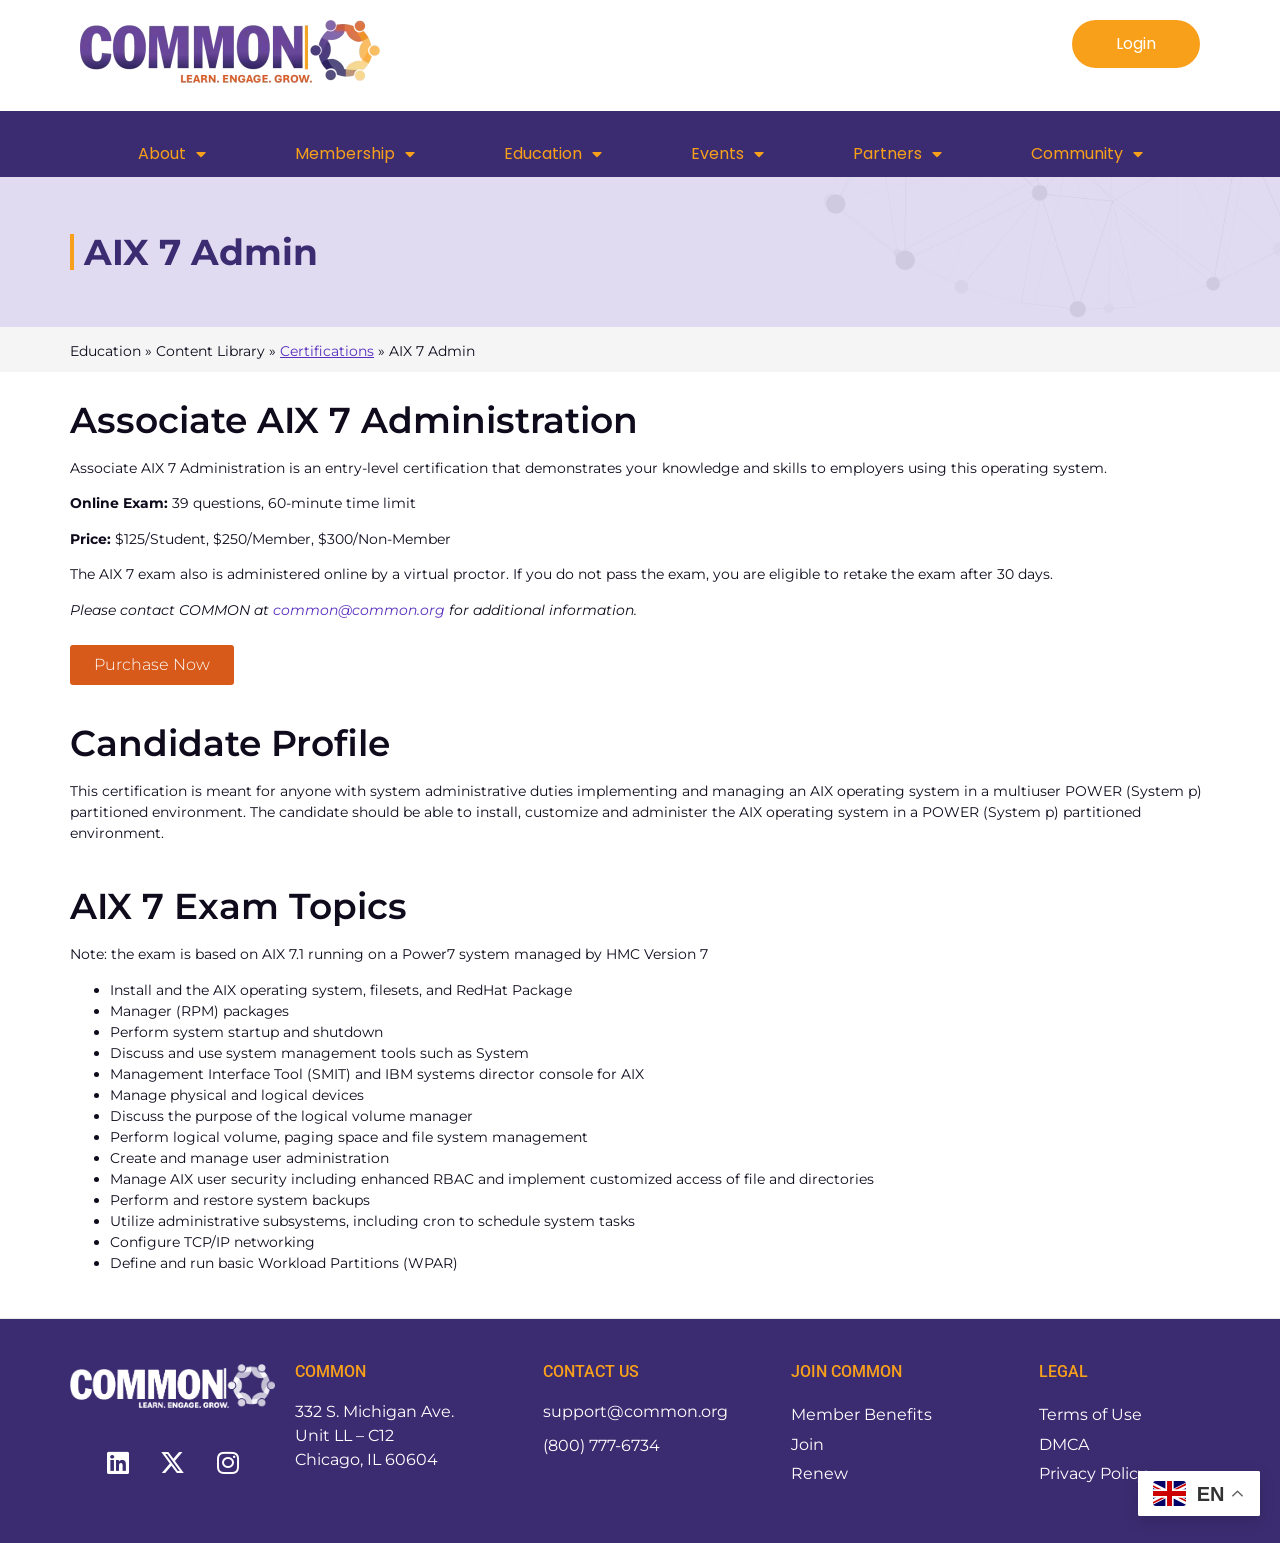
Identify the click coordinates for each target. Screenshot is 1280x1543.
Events (727, 154)
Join (807, 1444)
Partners (897, 154)
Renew (819, 1474)
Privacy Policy (1093, 1474)
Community (1087, 154)
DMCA (1064, 1444)
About (172, 154)
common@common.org (359, 610)
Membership (355, 154)
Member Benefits (861, 1414)
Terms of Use (1090, 1414)
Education (553, 154)
